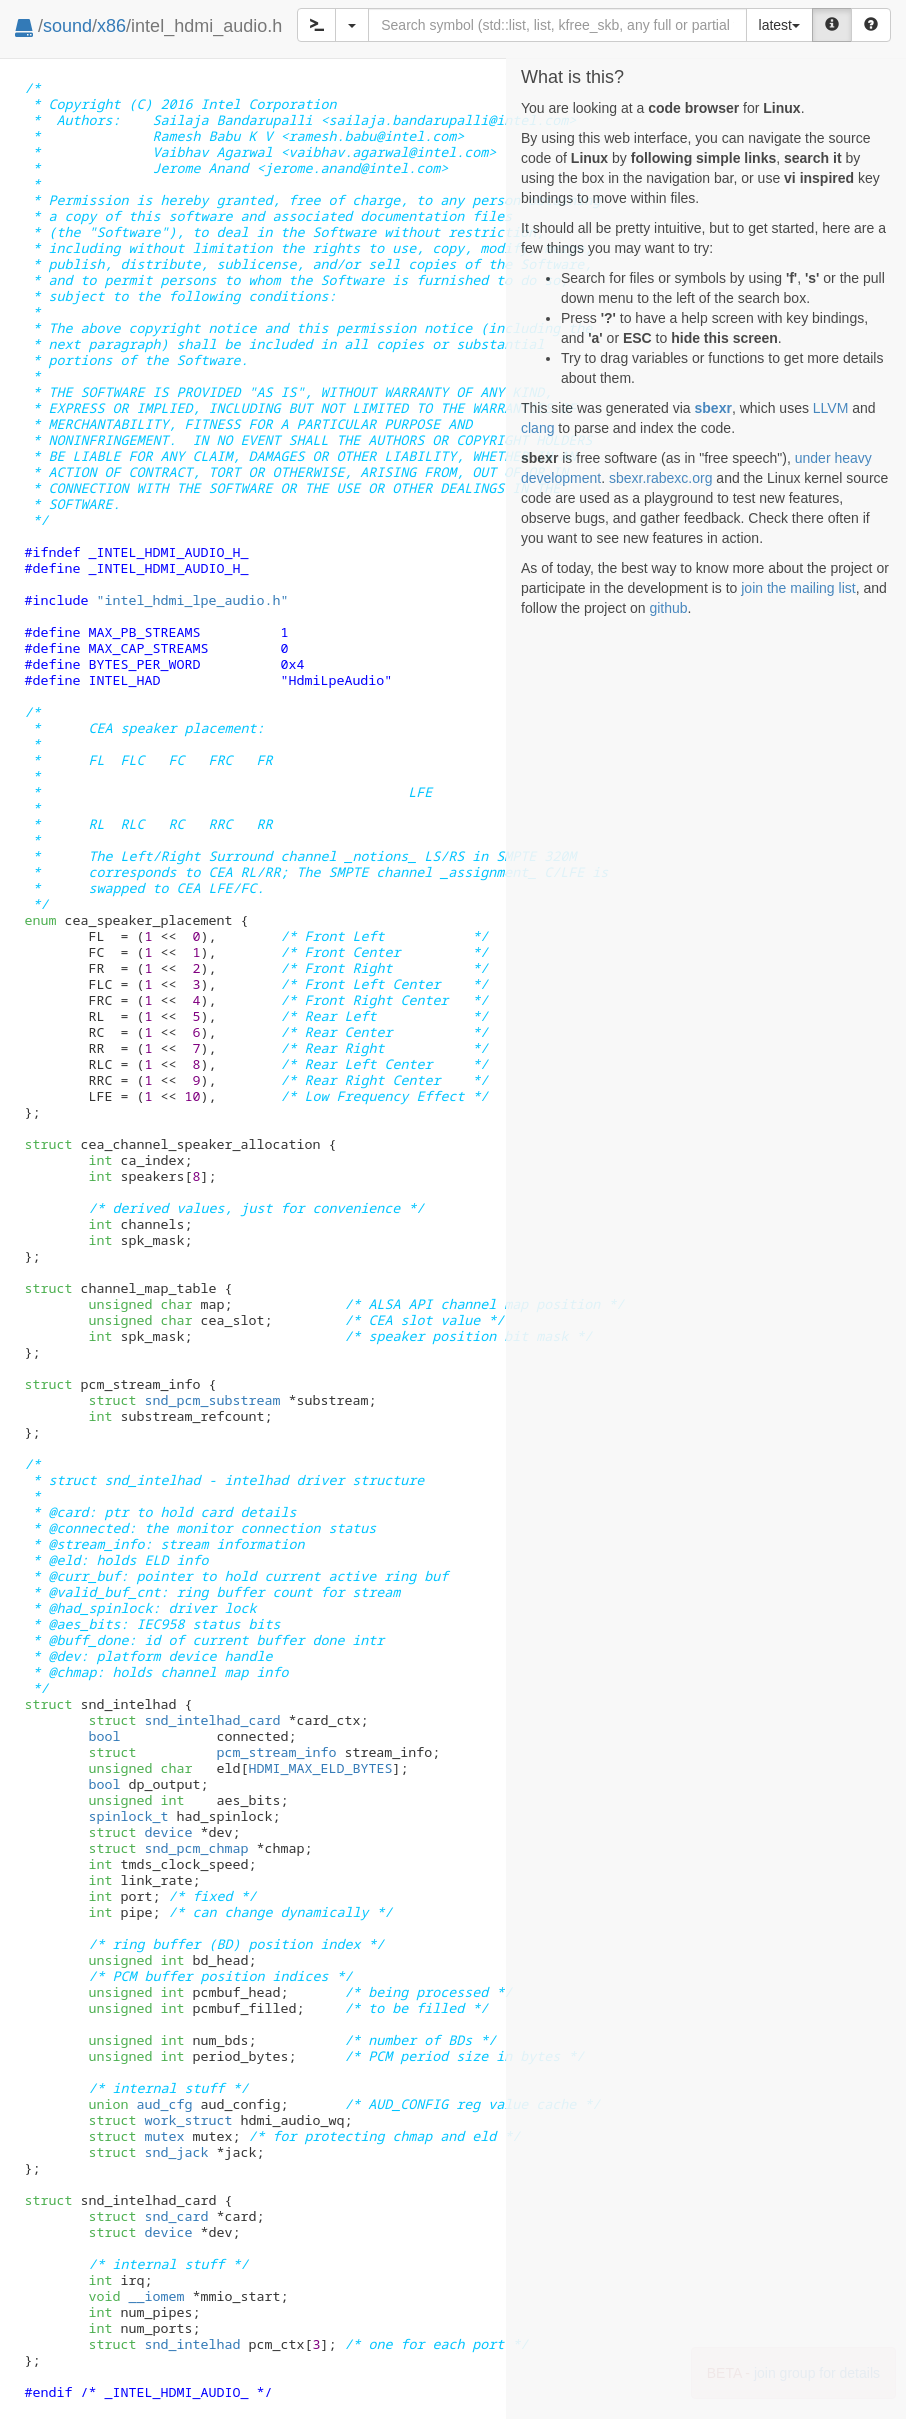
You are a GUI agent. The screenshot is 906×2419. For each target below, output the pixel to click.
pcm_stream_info (212, 1752)
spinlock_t (128, 1816)
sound (67, 26)
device (140, 1832)
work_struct (160, 2120)
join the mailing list (798, 588)
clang (537, 428)
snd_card (148, 2216)
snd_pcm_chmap (168, 1848)
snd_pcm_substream (184, 1400)
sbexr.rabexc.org (661, 478)
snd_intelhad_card (184, 1720)
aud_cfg (140, 2104)
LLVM (831, 408)
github (668, 608)
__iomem (156, 2296)
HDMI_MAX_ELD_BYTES (320, 1768)
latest (779, 25)
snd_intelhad (164, 2344)
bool (104, 1736)
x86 (111, 26)
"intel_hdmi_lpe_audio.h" (192, 600)
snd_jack (148, 2152)
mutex (136, 2136)
